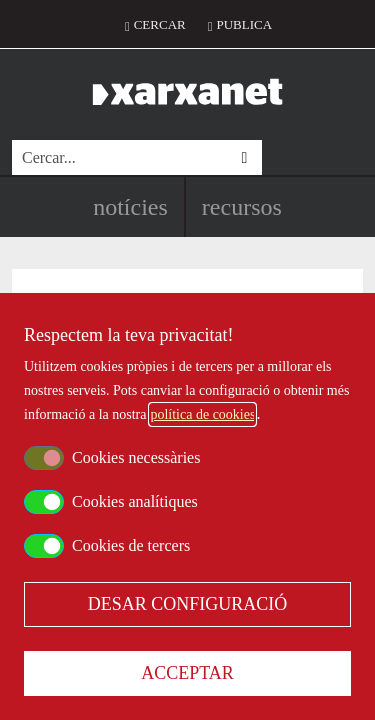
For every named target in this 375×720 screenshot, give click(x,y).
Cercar (160, 24)
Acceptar (187, 673)
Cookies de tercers (131, 545)
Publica (244, 24)
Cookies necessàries (136, 457)
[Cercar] (119, 157)
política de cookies (202, 414)
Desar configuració (188, 604)
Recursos (242, 207)
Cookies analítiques (135, 501)
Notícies (130, 207)
